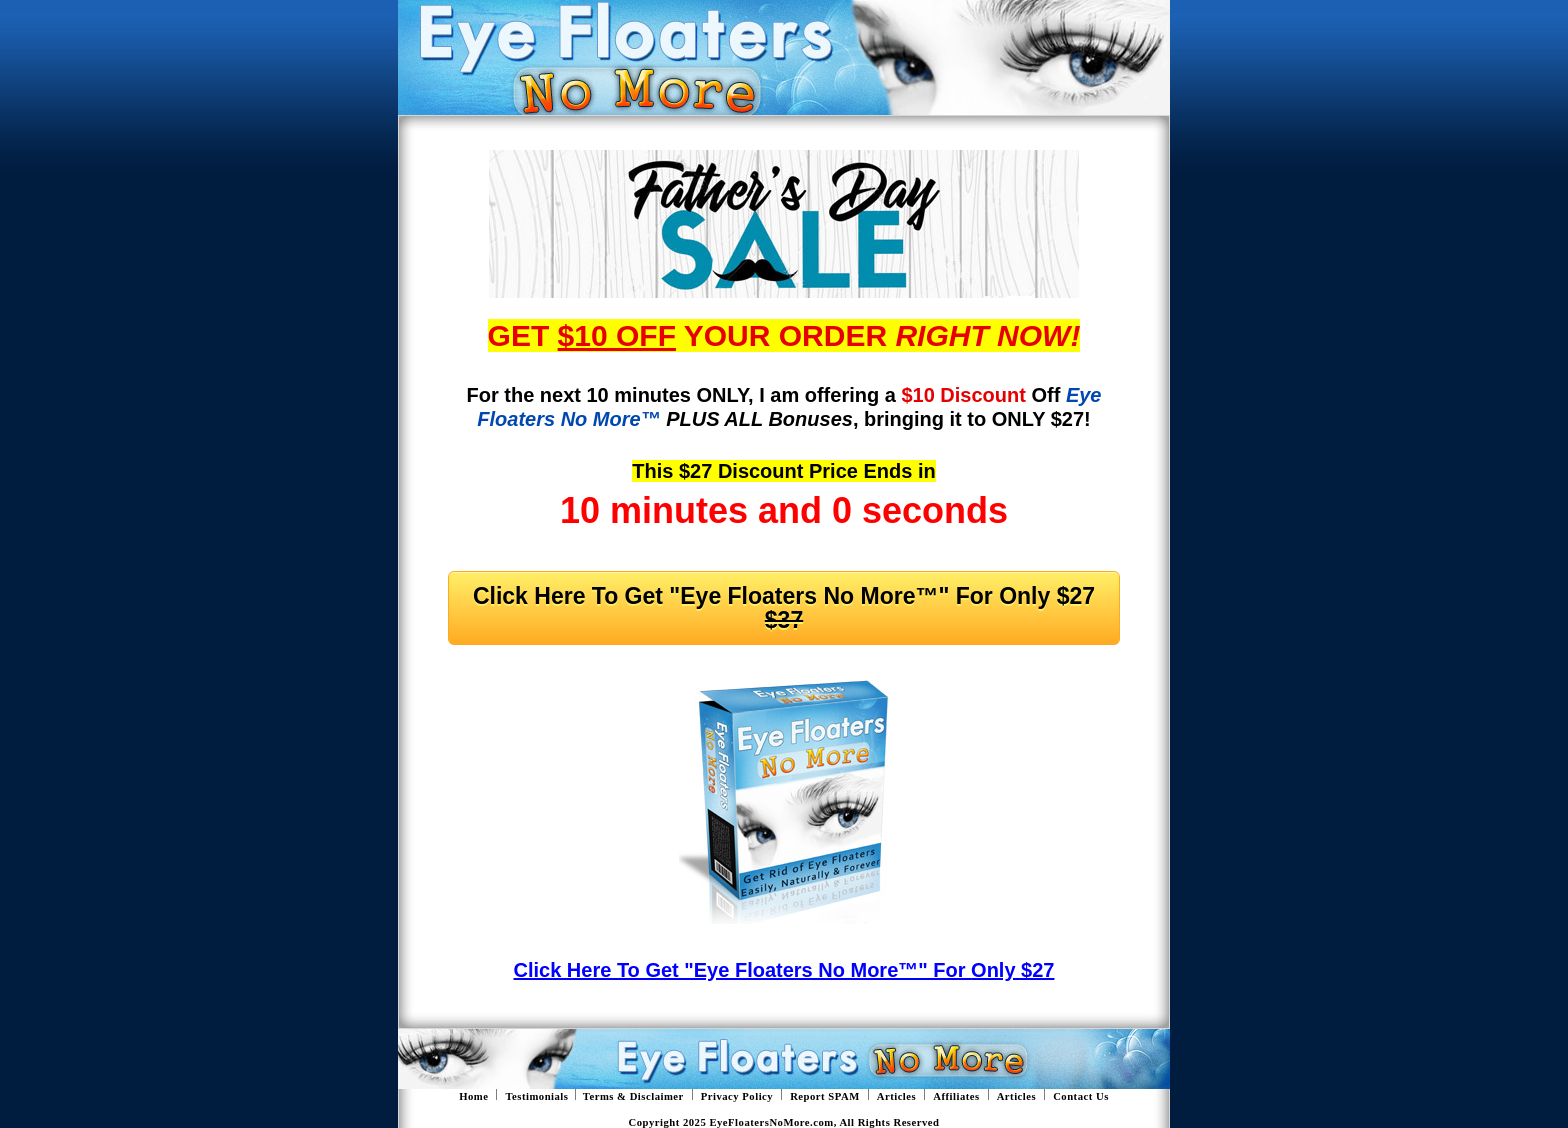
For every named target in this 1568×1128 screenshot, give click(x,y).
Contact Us (1081, 1096)
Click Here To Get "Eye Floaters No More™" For (784, 608)
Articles (897, 1096)
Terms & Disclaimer (633, 1096)
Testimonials (536, 1096)
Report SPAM (825, 1096)
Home (473, 1096)
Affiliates (956, 1096)
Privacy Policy (737, 1096)
